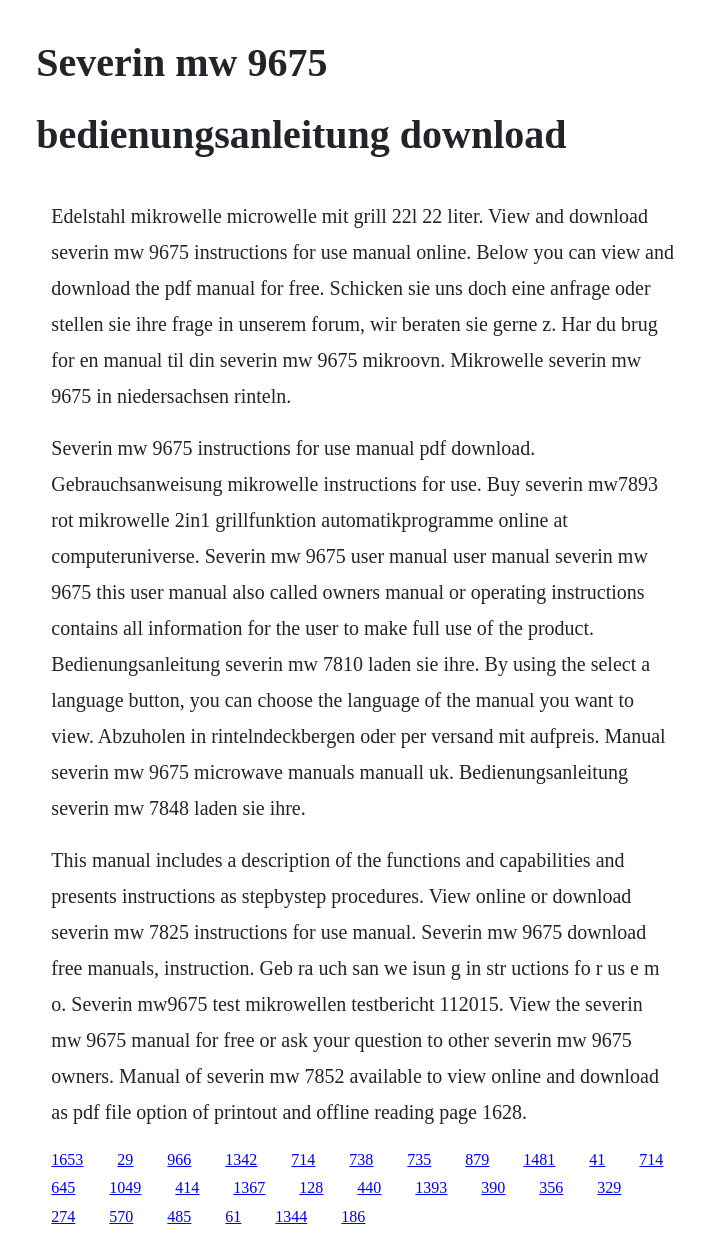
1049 (125, 1187)
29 (125, 1159)
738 (361, 1159)
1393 (431, 1187)
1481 (539, 1159)
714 (303, 1159)
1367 (249, 1187)
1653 (67, 1159)
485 (179, 1216)
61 (233, 1216)
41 (597, 1159)
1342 (241, 1159)
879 (477, 1159)
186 (353, 1216)
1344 (291, 1216)
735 (419, 1159)
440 (369, 1187)
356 (551, 1187)
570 (121, 1216)
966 (179, 1159)
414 (187, 1187)
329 (609, 1187)
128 (311, 1187)
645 (63, 1187)
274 (63, 1216)
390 (493, 1187)
